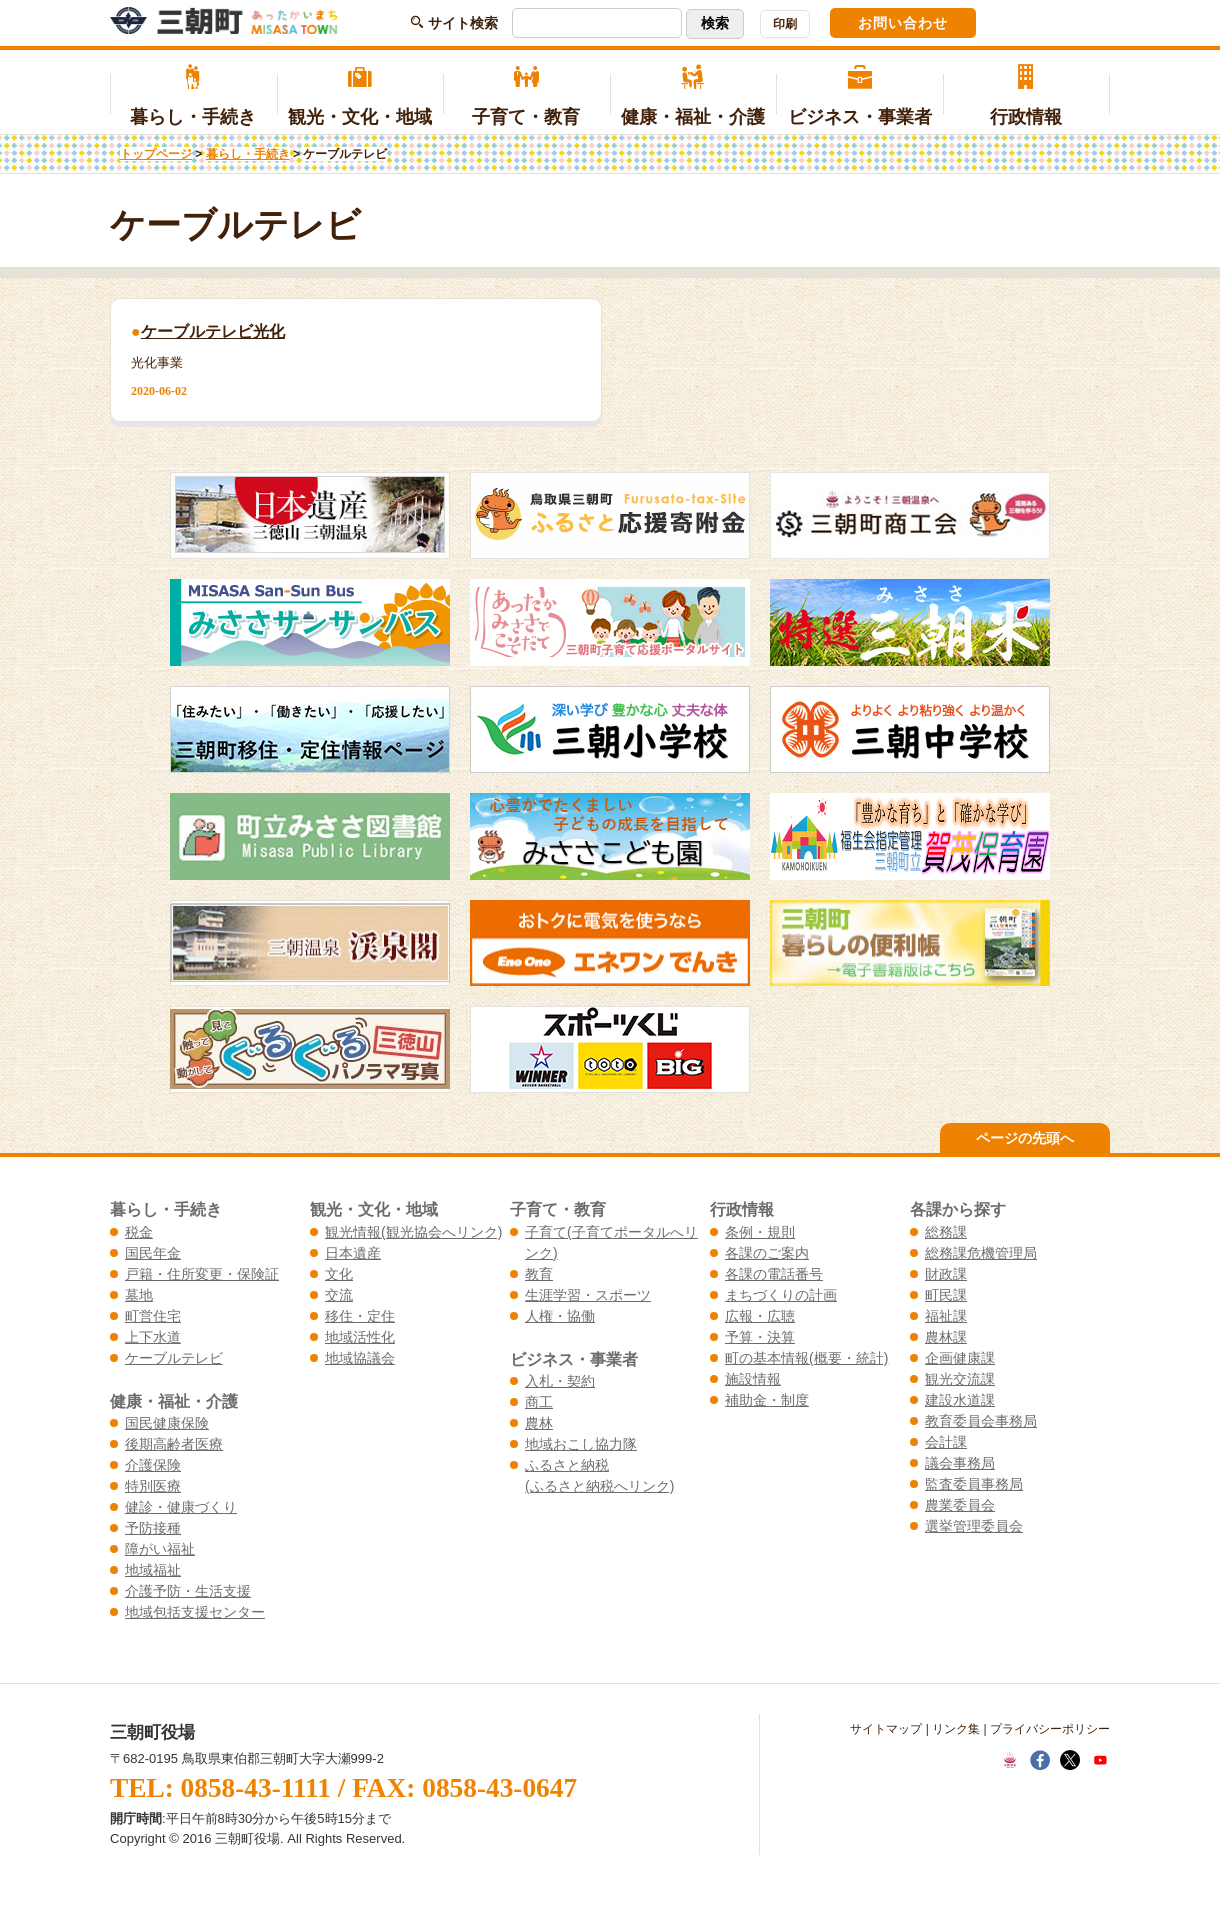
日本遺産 (353, 1253)
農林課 (946, 1337)
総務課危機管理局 (981, 1253)
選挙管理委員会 (974, 1526)
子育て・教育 (526, 96)
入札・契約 (560, 1381)
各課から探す (958, 1209)
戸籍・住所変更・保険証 (202, 1274)
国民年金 (153, 1253)
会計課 (946, 1442)
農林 (539, 1423)
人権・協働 (560, 1316)
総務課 (946, 1232)
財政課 (946, 1274)
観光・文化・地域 (360, 96)
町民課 (946, 1295)
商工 (539, 1402)
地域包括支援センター (195, 1612)
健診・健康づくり (181, 1507)
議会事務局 (960, 1463)
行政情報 (1026, 96)
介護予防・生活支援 (188, 1591)
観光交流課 (960, 1379)
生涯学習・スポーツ (588, 1295)
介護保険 (153, 1465)
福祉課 (946, 1316)
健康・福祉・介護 (693, 96)
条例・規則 (760, 1232)
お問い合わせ (903, 23)
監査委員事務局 (974, 1484)
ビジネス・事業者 (859, 96)
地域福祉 (153, 1570)
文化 (339, 1274)
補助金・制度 (767, 1400)
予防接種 (153, 1528)
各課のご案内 (767, 1253)
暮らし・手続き (193, 96)
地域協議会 (360, 1358)
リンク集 (956, 1729)
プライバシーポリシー (1050, 1729)
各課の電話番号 (774, 1274)
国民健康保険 (167, 1423)
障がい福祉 (160, 1549)
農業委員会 (960, 1505)
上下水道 (153, 1337)
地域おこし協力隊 (581, 1444)
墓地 (139, 1295)
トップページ (156, 154)
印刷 (785, 24)
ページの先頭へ (1025, 1138)
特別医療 (153, 1486)
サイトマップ (886, 1729)
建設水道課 (960, 1400)
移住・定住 (360, 1316)
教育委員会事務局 (981, 1421)
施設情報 (753, 1379)
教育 (539, 1274)
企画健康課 (960, 1358)
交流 (339, 1295)
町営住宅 (153, 1316)
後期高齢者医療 (174, 1444)
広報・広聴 (760, 1316)
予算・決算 (760, 1337)
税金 (139, 1232)
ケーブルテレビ (174, 1358)
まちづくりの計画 (781, 1295)
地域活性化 (360, 1337)
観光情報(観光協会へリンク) (413, 1232)
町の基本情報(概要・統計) (806, 1358)
